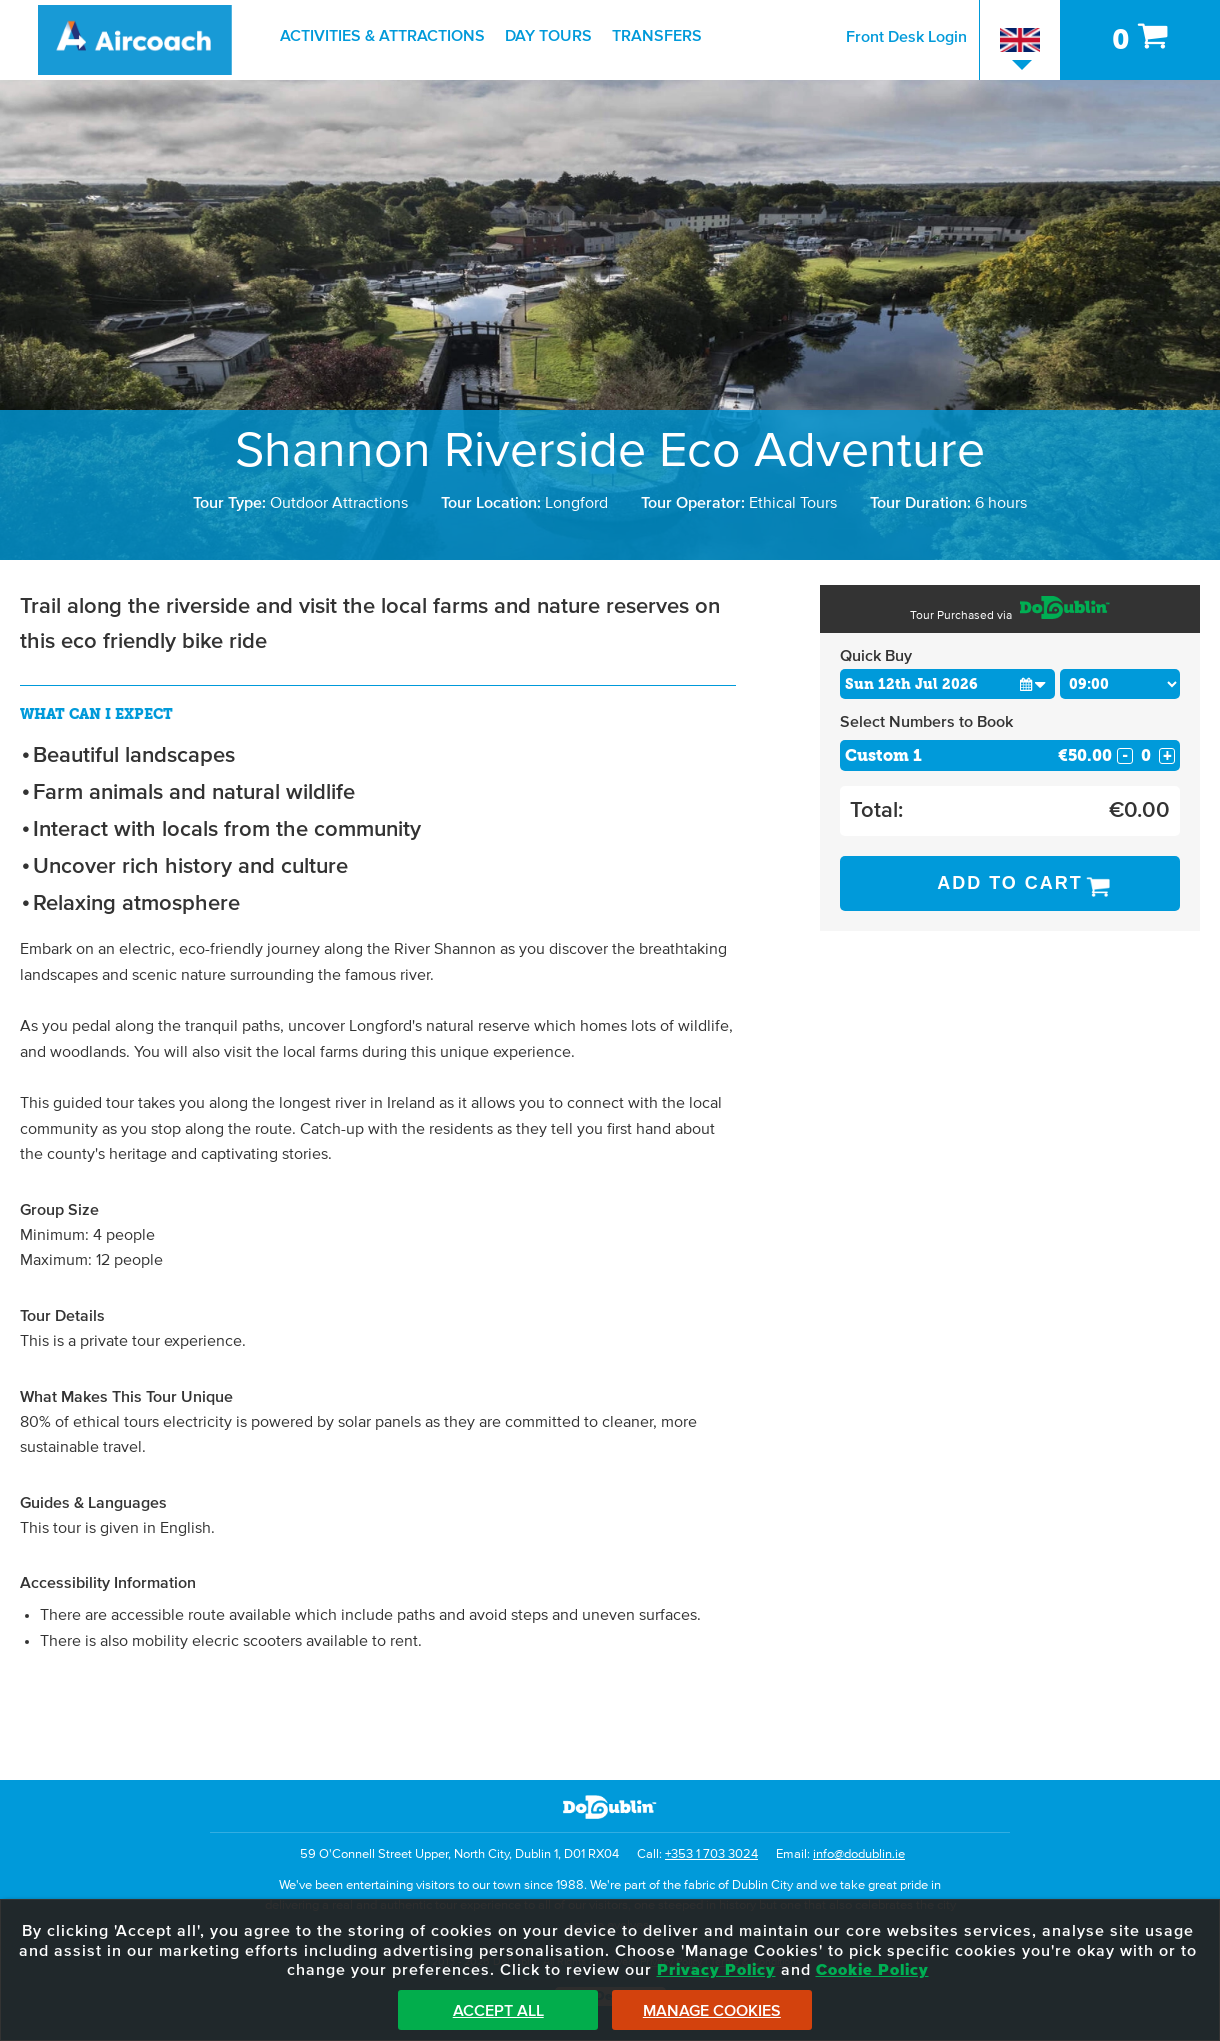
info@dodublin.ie (859, 1854)
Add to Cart (1010, 883)
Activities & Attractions (382, 36)
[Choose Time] (1120, 684)
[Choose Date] (947, 684)
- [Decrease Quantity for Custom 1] (1125, 756)
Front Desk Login (906, 37)
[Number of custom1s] (1146, 755)
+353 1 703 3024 (711, 1854)
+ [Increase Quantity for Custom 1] (1167, 756)
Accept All (498, 2011)
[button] (1033, 683)
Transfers (657, 36)
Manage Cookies (712, 2011)
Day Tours (548, 36)
